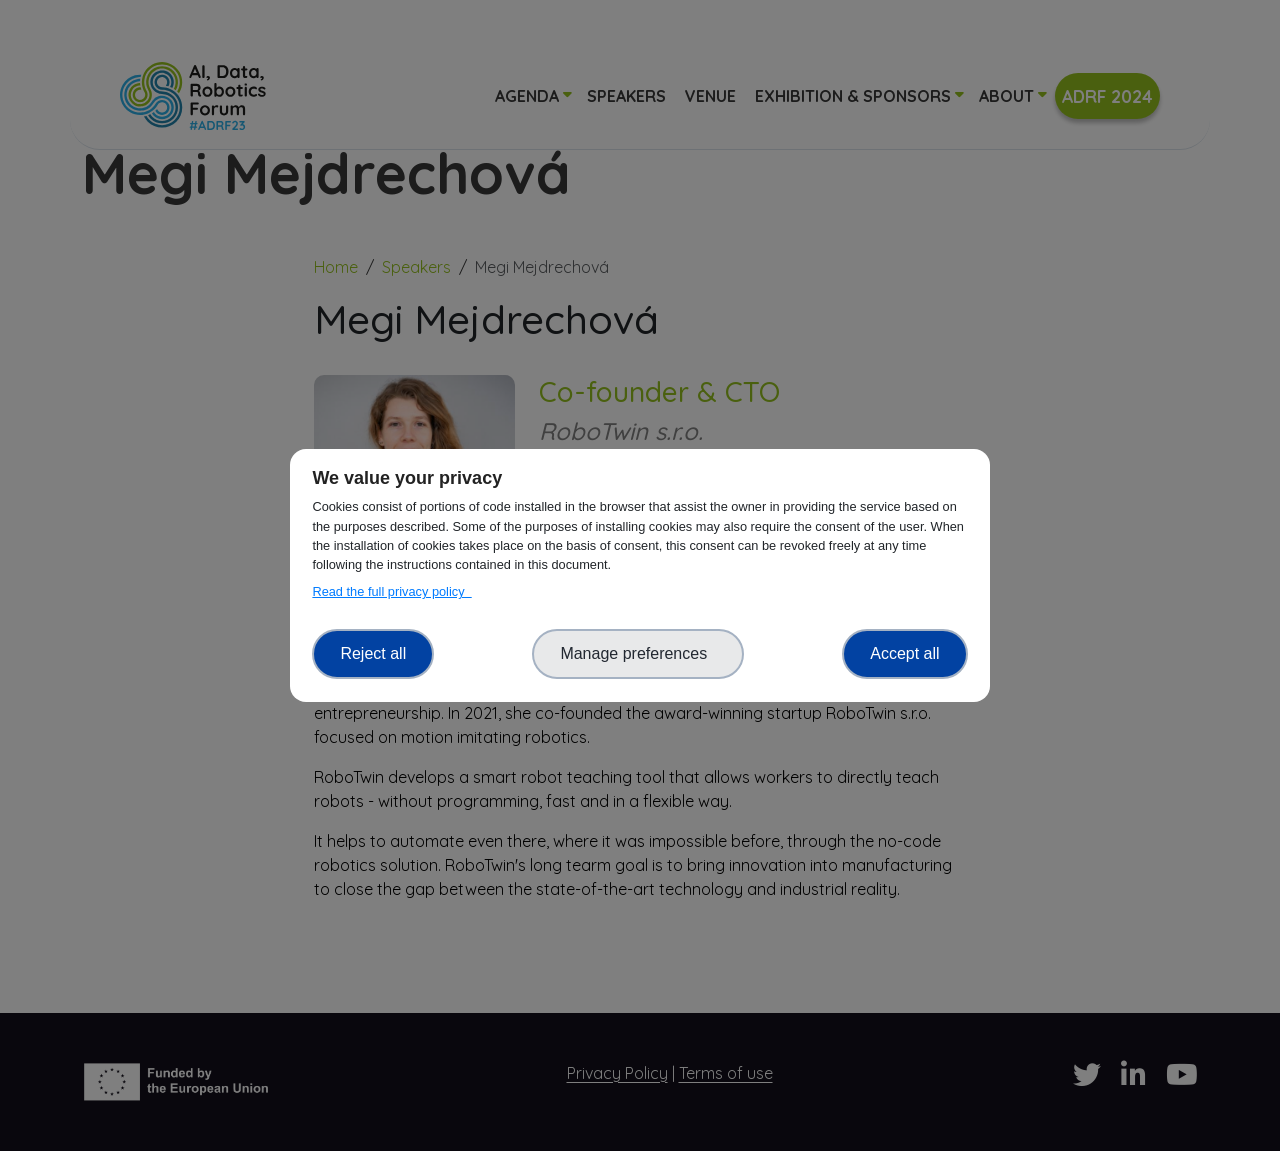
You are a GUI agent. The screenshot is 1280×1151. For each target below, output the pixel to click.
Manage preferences (638, 653)
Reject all (373, 653)
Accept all (904, 653)
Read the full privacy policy (391, 591)
